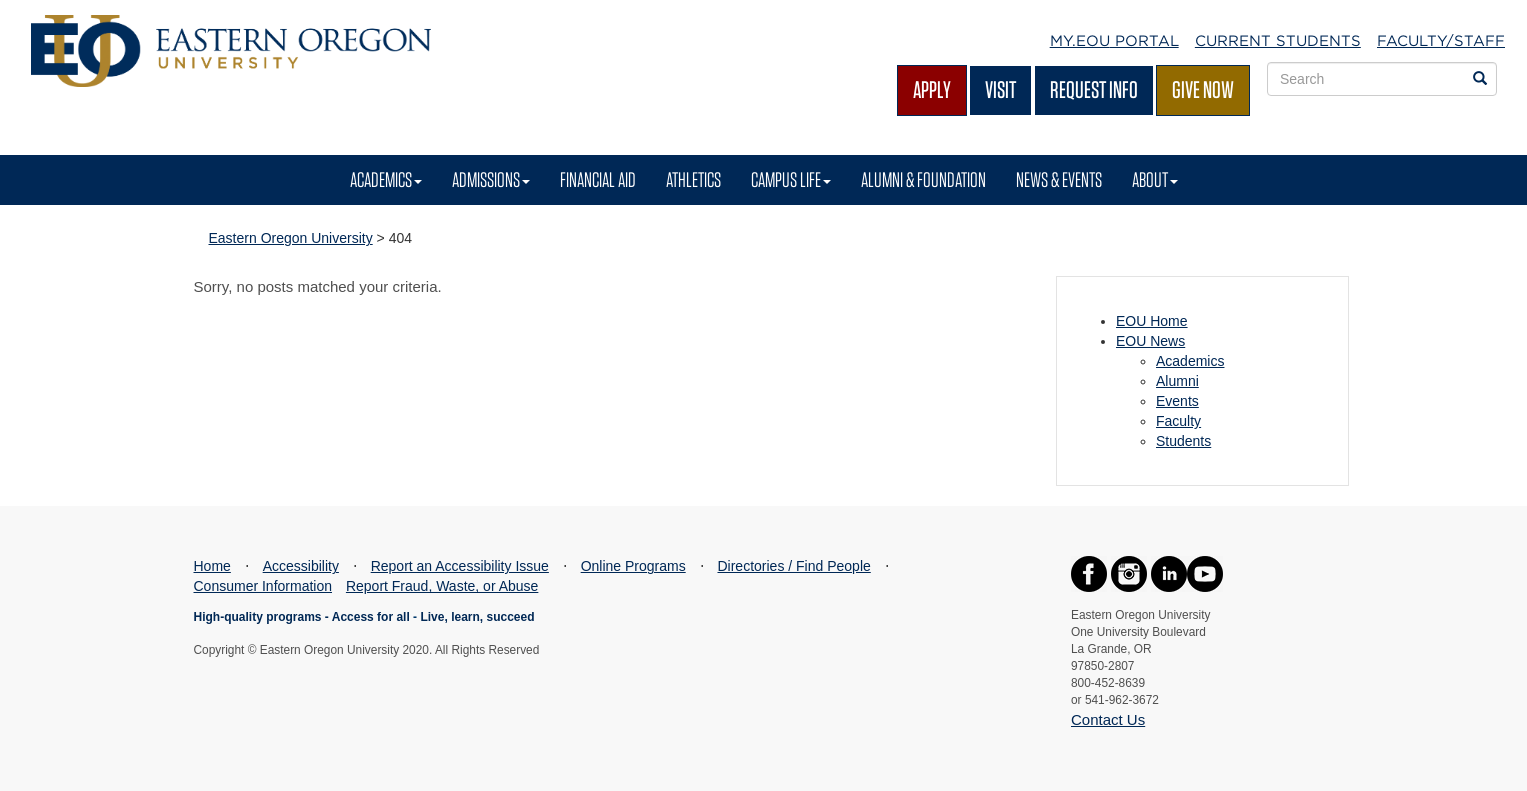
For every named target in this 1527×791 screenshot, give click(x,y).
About (1155, 179)
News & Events (1059, 179)
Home (212, 566)
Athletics (693, 179)
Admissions (491, 179)
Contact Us (1108, 719)
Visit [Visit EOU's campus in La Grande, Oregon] (1000, 89)
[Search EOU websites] (1480, 79)
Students (1183, 441)
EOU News (1150, 341)
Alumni (1177, 381)
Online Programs (633, 566)
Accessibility (301, 566)
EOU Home (1152, 321)
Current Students (1278, 41)
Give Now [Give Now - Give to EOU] (1203, 89)
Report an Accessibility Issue (460, 566)
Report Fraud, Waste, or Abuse (442, 586)
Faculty (1178, 421)
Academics (386, 179)
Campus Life (791, 179)
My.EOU (1114, 41)
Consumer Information (263, 586)
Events (1177, 401)
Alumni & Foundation (923, 179)
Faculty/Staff (1441, 41)
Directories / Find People (793, 566)
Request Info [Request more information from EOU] (1094, 89)
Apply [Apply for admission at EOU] (932, 89)
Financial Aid (598, 179)
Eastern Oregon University (291, 238)
